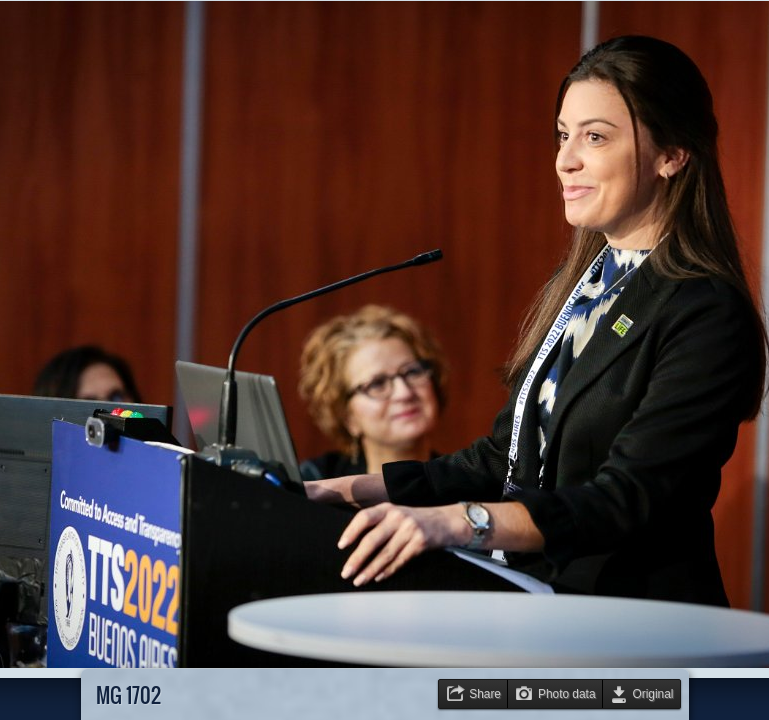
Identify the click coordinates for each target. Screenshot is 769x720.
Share (485, 694)
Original (653, 694)
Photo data (567, 694)
